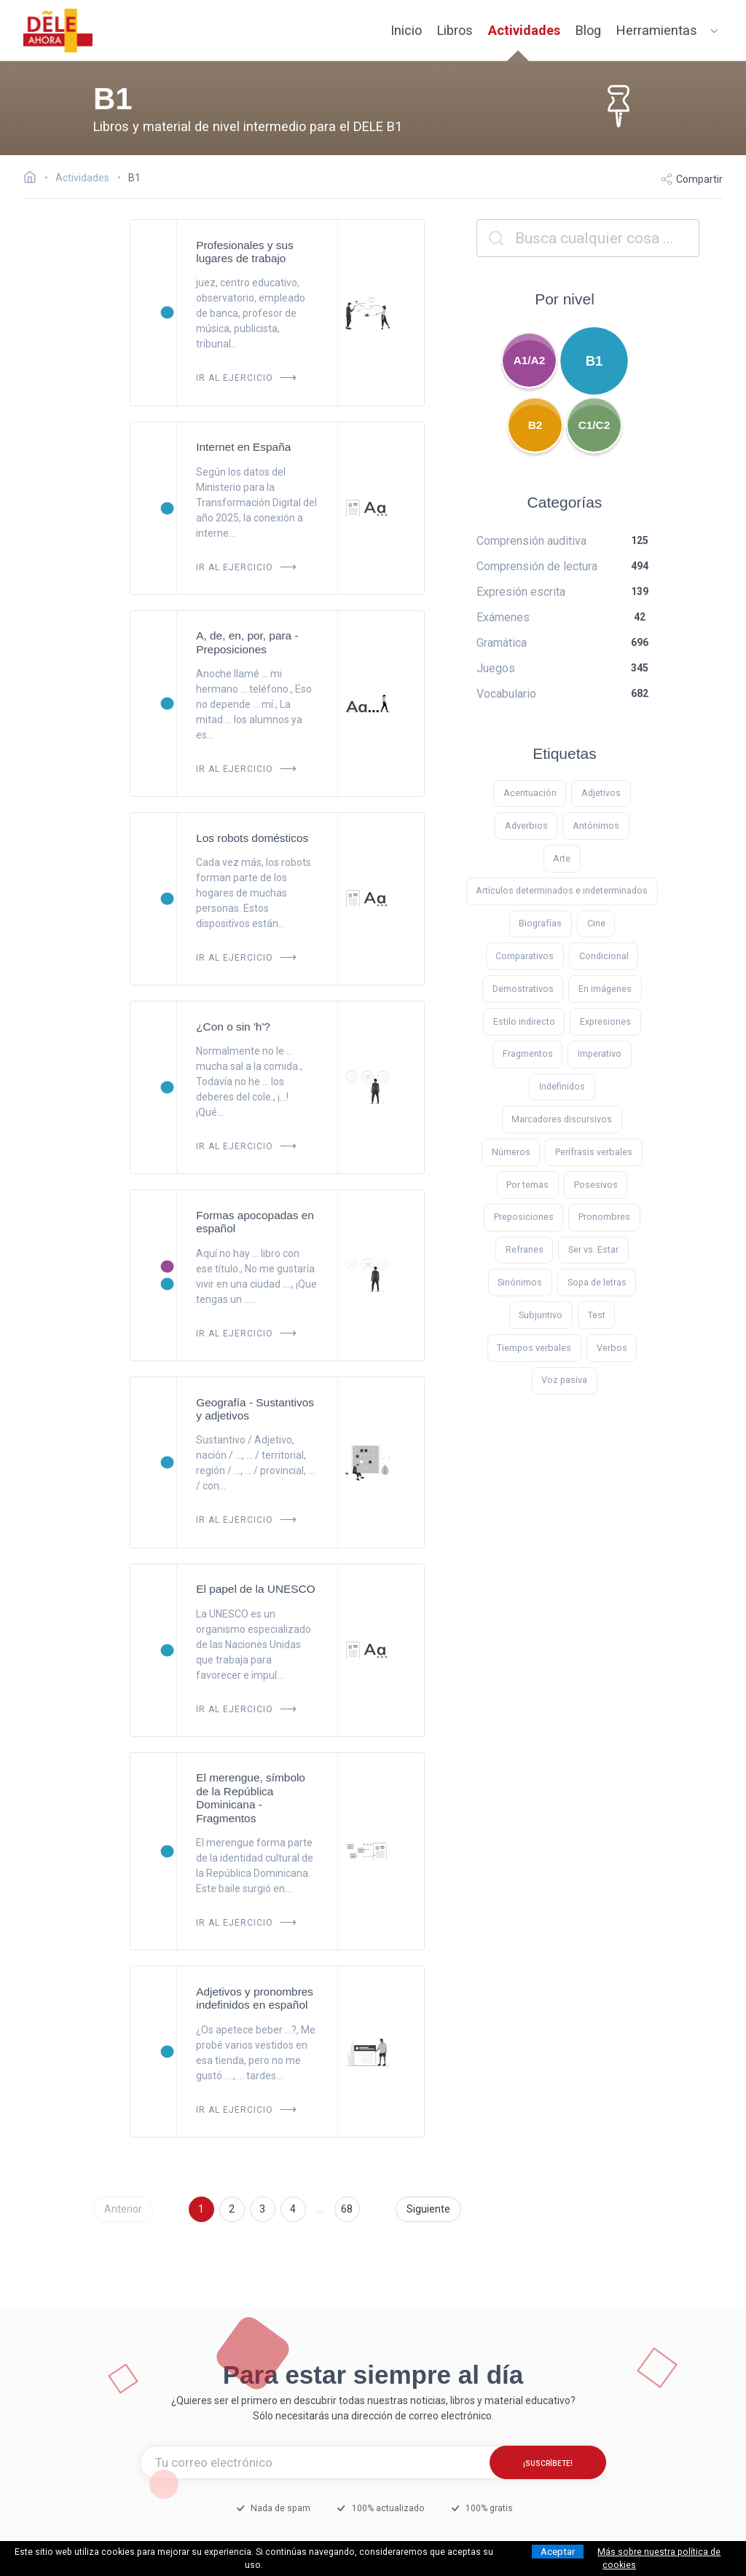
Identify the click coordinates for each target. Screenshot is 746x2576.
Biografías (540, 923)
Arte (561, 858)
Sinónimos (520, 1282)
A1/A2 (530, 360)
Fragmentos (528, 1053)
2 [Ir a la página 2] (232, 2209)
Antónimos (596, 825)
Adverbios (526, 825)
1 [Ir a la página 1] (201, 2209)
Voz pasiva (564, 1379)
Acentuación (530, 792)
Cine (596, 923)
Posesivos (596, 1184)
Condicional (604, 955)
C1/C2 (594, 425)
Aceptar (558, 2551)
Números (511, 1151)
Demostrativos (523, 988)
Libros (455, 30)
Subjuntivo (540, 1314)
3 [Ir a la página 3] (262, 2209)
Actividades (524, 30)
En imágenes (605, 988)
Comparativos (524, 955)
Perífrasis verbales (593, 1151)
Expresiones (605, 1021)
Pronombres (604, 1216)
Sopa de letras (597, 1282)
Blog (588, 30)
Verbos (612, 1347)
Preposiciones (524, 1216)
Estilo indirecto (524, 1021)
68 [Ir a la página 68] (347, 2209)
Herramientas (656, 30)
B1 (594, 360)
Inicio (406, 30)
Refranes (524, 1249)
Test (596, 1314)
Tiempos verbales (534, 1347)
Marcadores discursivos (561, 1119)
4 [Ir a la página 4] (293, 2209)
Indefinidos (562, 1086)
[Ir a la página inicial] (33, 179)
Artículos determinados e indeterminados (562, 890)
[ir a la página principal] (58, 31)
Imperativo (599, 1053)
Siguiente (428, 2209)
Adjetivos (601, 792)
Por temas (527, 1184)
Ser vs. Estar (593, 1249)
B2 (535, 425)
